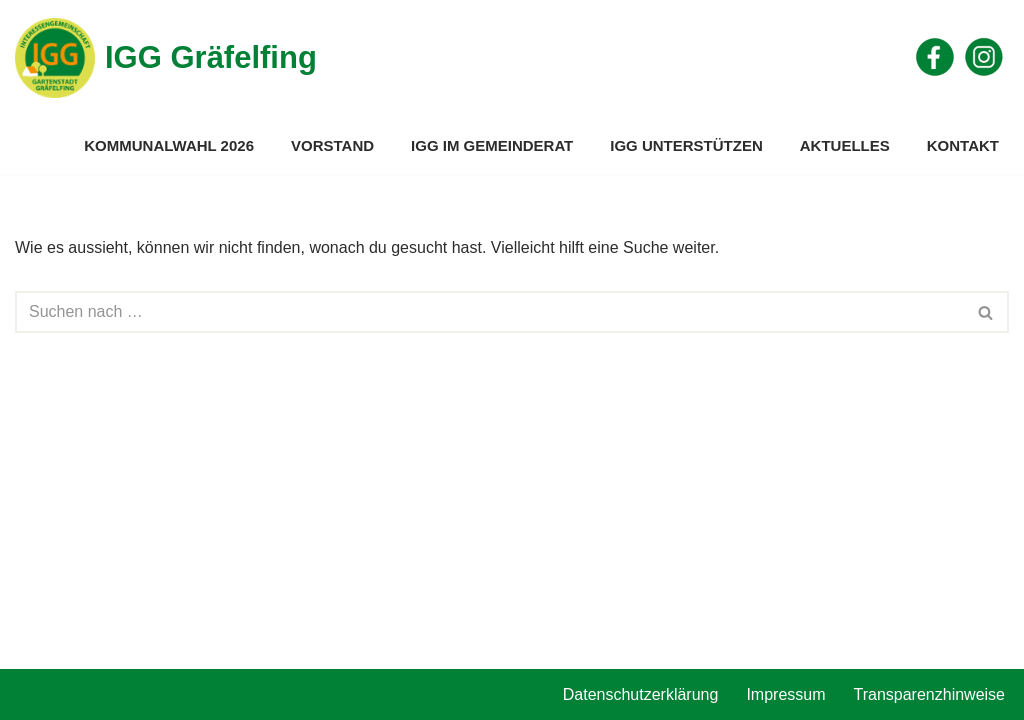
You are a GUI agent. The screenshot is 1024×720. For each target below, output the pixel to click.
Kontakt (963, 145)
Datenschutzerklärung (641, 694)
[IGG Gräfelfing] (166, 58)
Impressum (785, 694)
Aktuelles (845, 145)
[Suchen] (489, 312)
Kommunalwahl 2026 (169, 145)
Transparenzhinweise (929, 694)
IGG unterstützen (686, 145)
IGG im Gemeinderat (492, 145)
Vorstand (332, 145)
